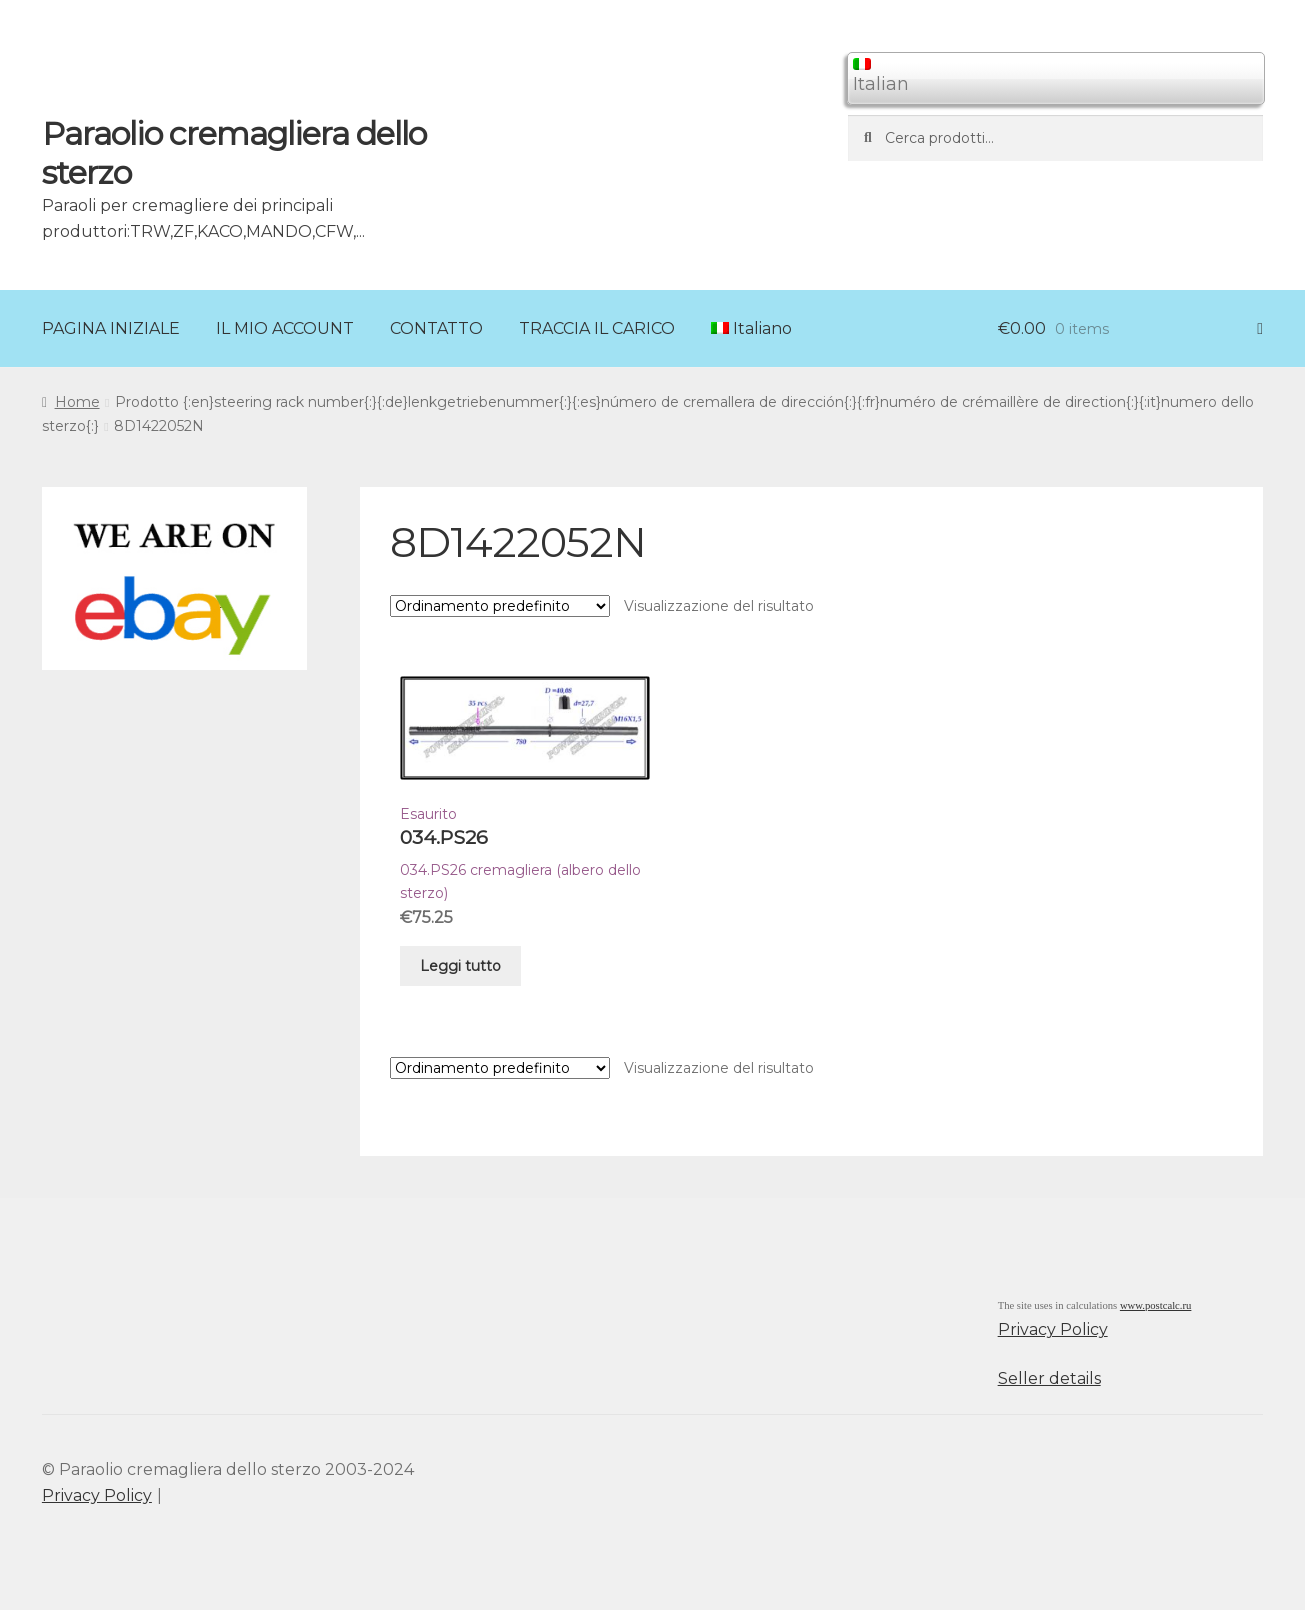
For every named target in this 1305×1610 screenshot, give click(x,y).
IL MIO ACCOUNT (285, 328)
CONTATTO (436, 328)
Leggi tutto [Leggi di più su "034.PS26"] (460, 966)
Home (77, 402)
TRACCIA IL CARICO (597, 328)
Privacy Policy (1053, 1329)
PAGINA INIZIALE (111, 328)
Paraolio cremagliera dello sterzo (234, 153)
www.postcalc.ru (1156, 1305)
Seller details (1049, 1378)
